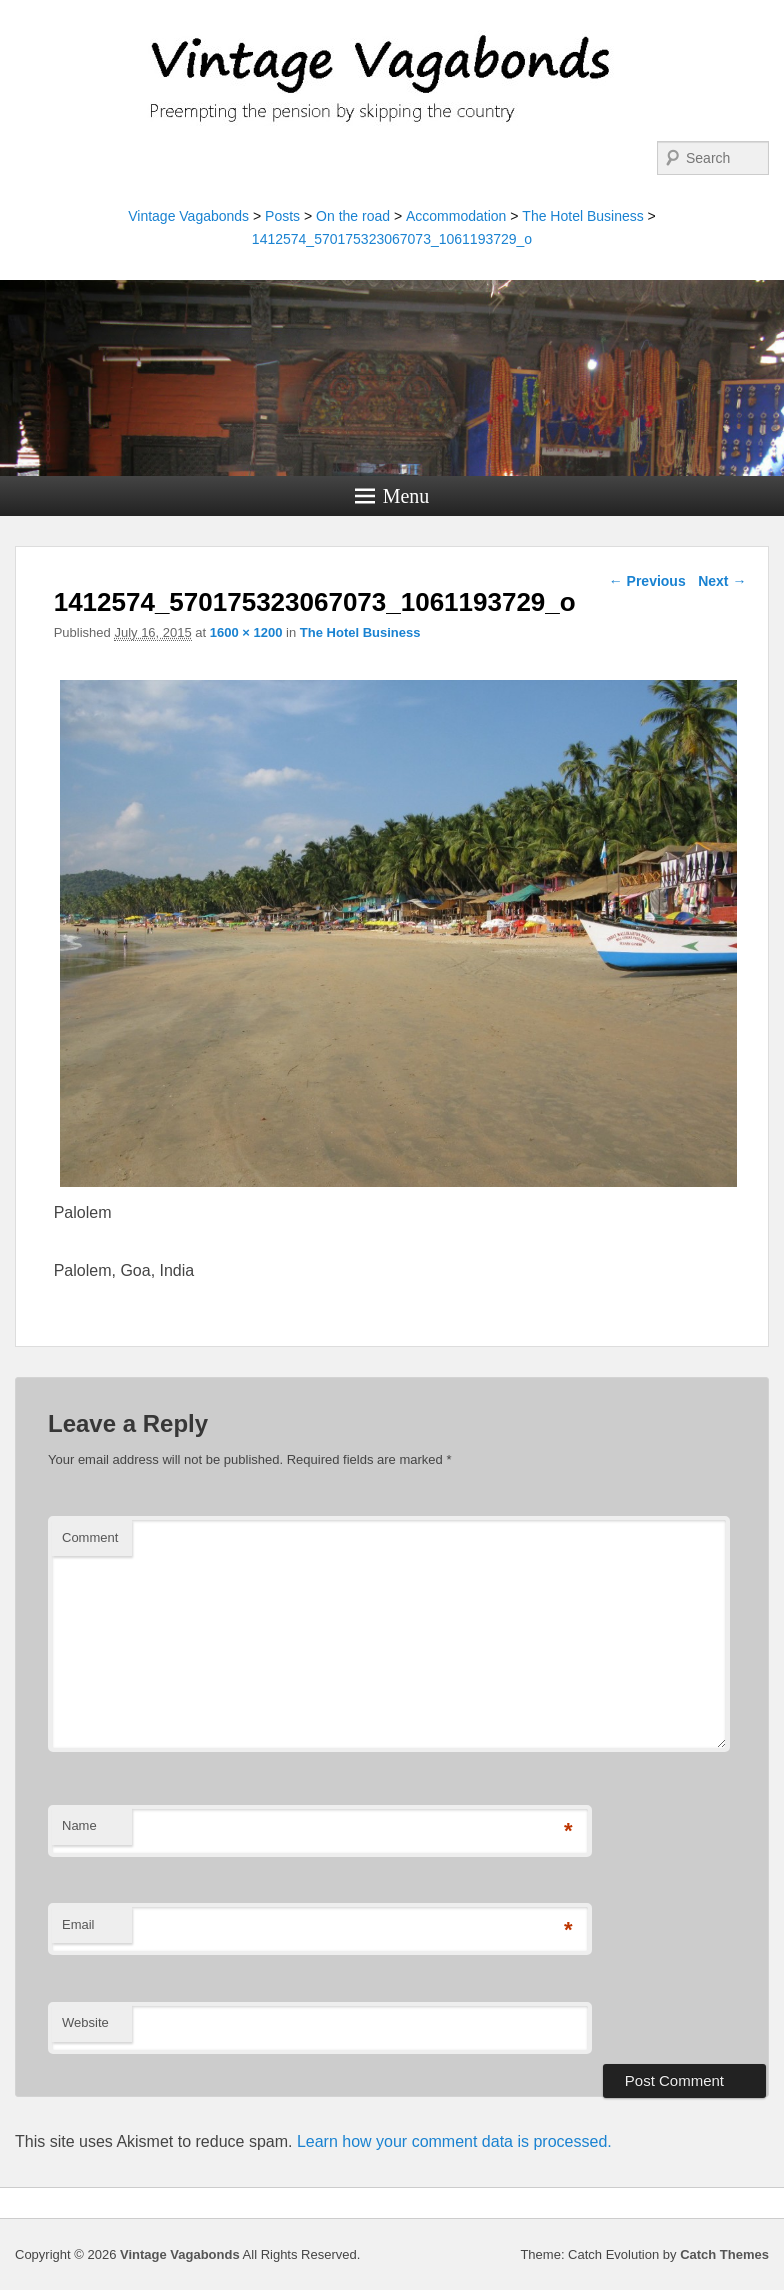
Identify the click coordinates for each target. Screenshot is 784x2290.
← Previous (647, 581)
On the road (353, 216)
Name (79, 1825)
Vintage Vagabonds (188, 216)
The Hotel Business (582, 216)
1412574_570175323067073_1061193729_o (392, 239)
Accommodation (456, 216)
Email (78, 1924)
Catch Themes (724, 2254)
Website (85, 2022)
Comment (90, 1537)
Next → (722, 581)
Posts (282, 216)
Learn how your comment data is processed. (454, 2141)
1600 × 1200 (246, 632)
